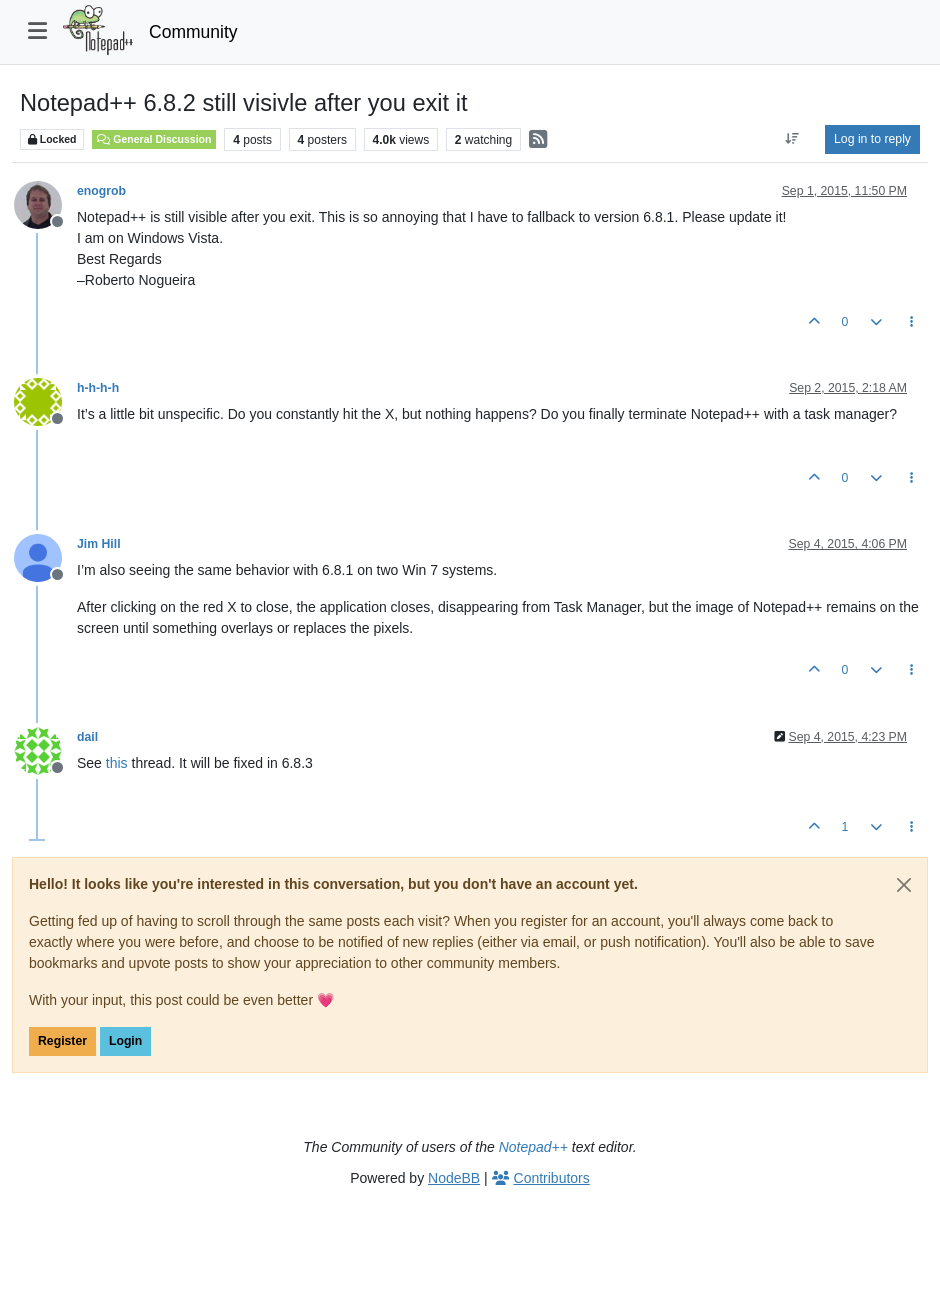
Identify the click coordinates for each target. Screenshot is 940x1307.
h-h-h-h (98, 388)
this (117, 763)
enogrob (101, 191)
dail (87, 737)
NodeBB (454, 1178)
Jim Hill (99, 544)
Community (193, 32)
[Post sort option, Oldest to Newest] (792, 139)
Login (125, 1041)
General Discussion (154, 139)
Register (62, 1041)
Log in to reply (872, 139)
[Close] (904, 885)
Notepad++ (533, 1147)
